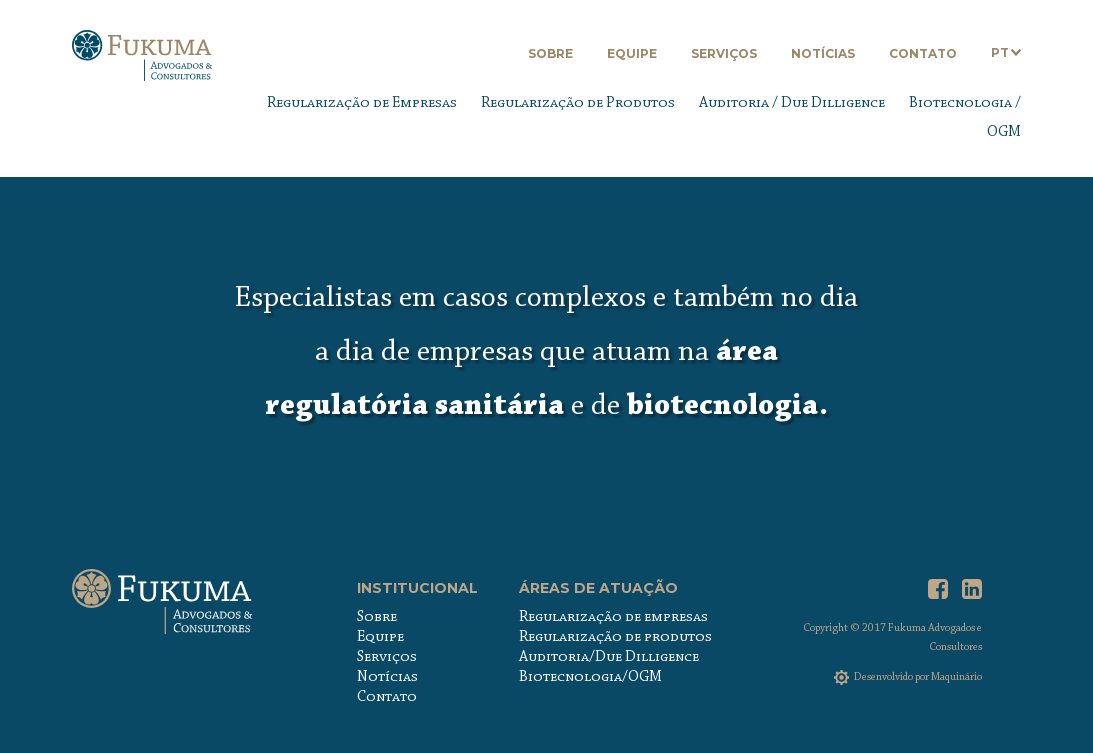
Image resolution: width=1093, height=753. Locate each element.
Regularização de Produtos (578, 103)
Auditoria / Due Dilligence (792, 103)
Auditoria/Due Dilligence (609, 657)
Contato (923, 53)
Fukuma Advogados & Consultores (142, 62)
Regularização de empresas (613, 617)
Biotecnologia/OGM (590, 677)
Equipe (632, 53)
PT (1000, 52)
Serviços (724, 53)
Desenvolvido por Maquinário (918, 677)
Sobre (550, 53)
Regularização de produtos (615, 637)
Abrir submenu (1015, 52)
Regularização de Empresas (362, 103)
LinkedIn (972, 589)
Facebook (938, 589)
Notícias (823, 53)
